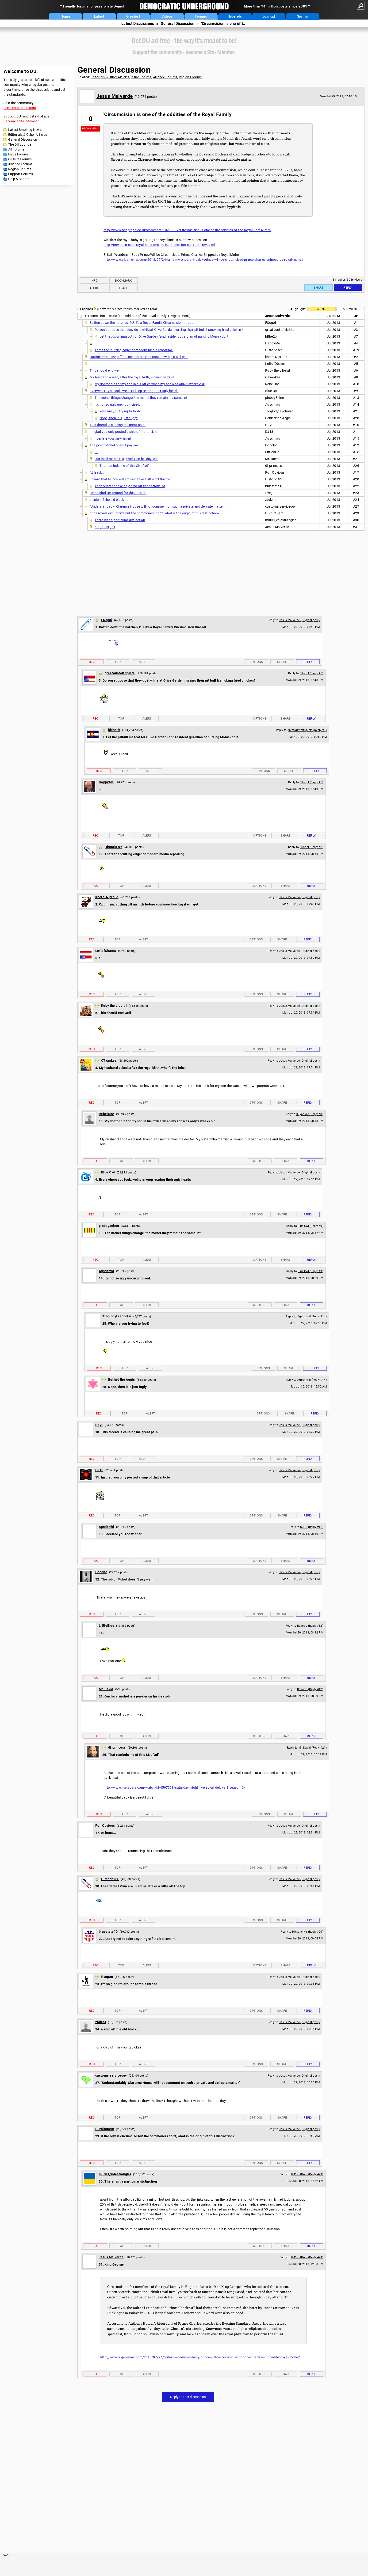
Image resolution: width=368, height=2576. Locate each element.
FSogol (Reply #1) (311, 673)
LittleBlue (106, 1625)
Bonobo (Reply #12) (310, 1625)
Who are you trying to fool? (120, 411)
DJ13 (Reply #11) (311, 1527)
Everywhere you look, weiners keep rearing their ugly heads (134, 391)
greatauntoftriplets (120, 673)
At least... (97, 472)
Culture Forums (20, 159)
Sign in (302, 16)
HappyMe (106, 782)
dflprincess (117, 1747)
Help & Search (18, 179)
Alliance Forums (20, 164)
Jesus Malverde (114, 96)
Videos (167, 16)
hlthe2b (114, 730)
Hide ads (235, 16)
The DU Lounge (19, 144)
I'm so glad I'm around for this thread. (118, 493)
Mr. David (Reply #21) (313, 1747)
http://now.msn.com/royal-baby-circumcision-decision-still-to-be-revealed (159, 245)
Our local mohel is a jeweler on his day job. (126, 459)
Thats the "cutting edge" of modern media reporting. (134, 350)
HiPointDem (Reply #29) (307, 2174)
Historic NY (113, 847)
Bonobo (101, 1572)
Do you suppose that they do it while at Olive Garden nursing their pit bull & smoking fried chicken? (169, 330)
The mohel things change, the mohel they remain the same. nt (141, 398)
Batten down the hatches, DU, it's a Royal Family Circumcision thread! (142, 322)
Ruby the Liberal (114, 1005)
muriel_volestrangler (115, 2174)
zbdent (100, 2022)
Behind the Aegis (121, 1379)
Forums (201, 16)
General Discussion (177, 23)
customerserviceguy (111, 2075)
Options (256, 662)
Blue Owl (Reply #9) (310, 1226)
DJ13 (99, 1470)
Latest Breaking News (25, 130)
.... (97, 343)
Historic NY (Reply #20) (307, 1931)
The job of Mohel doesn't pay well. (115, 445)
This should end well (105, 370)
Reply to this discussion (188, 2397)
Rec (92, 662)
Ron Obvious (105, 1825)
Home (65, 16)
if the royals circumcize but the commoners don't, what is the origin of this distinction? (155, 513)
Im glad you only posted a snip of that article (123, 432)
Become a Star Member (21, 121)
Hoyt (99, 1425)
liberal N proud (107, 897)
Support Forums (20, 174)
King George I (105, 527)
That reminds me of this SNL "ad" (124, 466)
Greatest (133, 16)
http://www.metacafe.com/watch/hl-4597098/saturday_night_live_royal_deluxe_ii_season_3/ (174, 1787)
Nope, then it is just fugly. (119, 418)
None (321, 309)
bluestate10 (108, 1931)
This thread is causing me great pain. (118, 425)
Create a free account (20, 108)
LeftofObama (105, 951)
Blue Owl (108, 1172)
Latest (99, 16)
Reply (347, 287)
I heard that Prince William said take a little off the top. (131, 479)
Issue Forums (18, 154)
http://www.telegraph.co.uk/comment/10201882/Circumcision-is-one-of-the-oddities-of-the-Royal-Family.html (187, 230)
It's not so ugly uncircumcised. (117, 404)
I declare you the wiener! (113, 438)
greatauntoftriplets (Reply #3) (307, 730)
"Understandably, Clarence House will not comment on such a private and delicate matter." (157, 506)
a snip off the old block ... (109, 500)
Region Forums (19, 169)
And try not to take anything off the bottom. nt (130, 486)
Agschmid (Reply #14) (312, 1316)
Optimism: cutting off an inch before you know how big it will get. (139, 357)
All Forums (16, 149)
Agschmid (106, 1271)
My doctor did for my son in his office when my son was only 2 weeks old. (150, 384)
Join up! (268, 16)
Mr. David (106, 1689)
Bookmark (123, 280)
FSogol (106, 620)
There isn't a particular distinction (120, 520)
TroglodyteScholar (116, 1316)
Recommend (90, 128)
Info (94, 280)
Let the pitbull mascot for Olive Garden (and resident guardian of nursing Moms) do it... (165, 336)
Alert (94, 288)
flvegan (107, 1977)
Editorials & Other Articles (27, 134)
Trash (124, 288)
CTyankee (108, 1060)
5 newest (350, 309)
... (96, 452)
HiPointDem (104, 2129)
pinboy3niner (109, 1226)
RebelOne (106, 1114)
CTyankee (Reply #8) (309, 1114)
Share (318, 287)
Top (118, 662)
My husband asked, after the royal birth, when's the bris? (132, 377)
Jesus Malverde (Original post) (299, 620)
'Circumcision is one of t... (224, 23)
